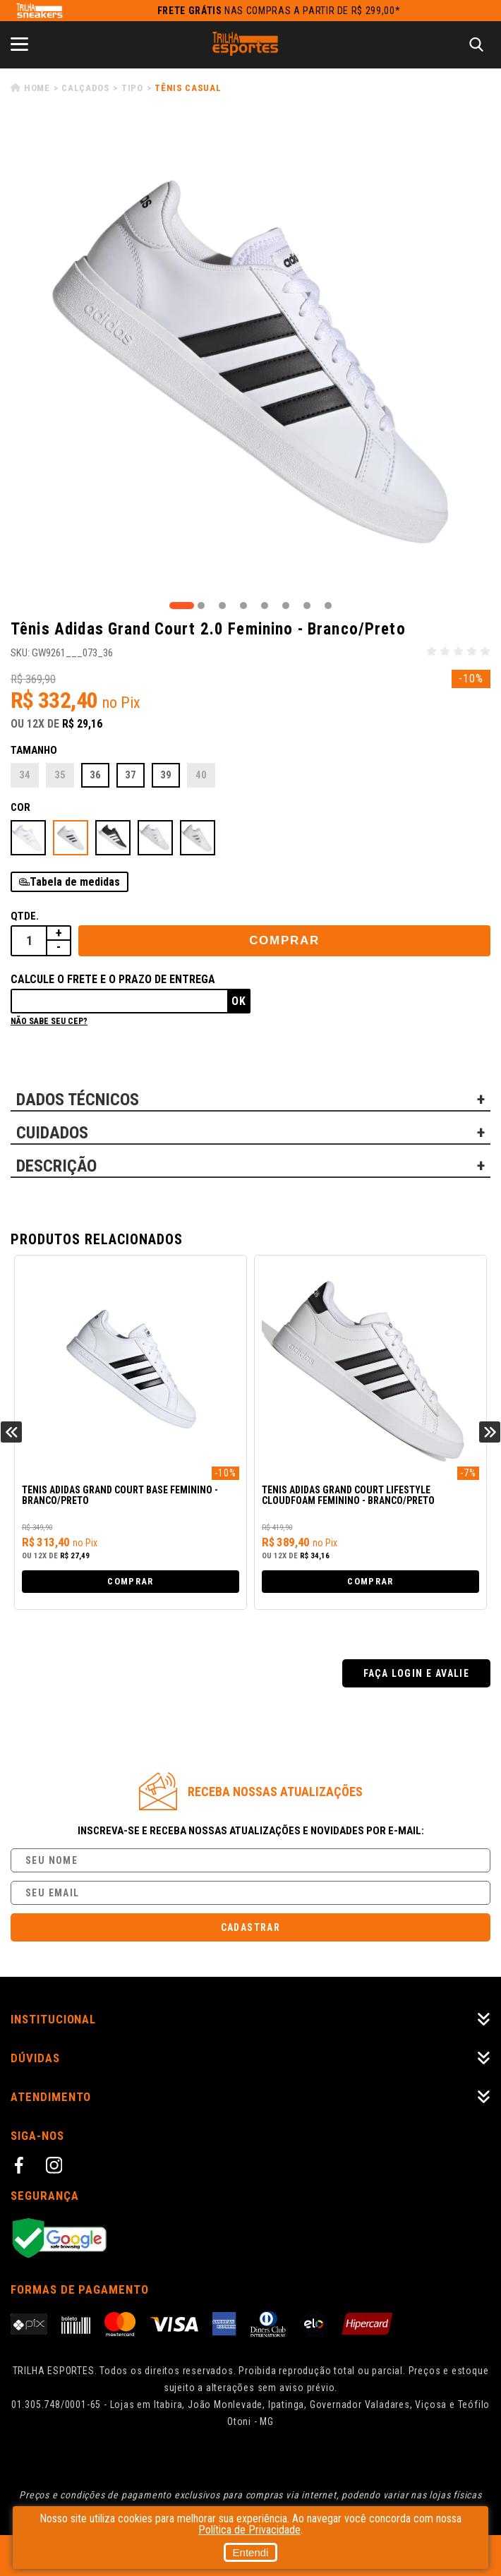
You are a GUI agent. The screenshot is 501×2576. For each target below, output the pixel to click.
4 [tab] (243, 605)
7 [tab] (306, 605)
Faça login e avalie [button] (416, 1673)
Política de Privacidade (249, 2529)
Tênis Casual (188, 88)
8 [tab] (328, 605)
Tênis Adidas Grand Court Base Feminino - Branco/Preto (120, 1495)
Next (489, 1432)
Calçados (85, 88)
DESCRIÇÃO (56, 1166)
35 (60, 775)
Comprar (284, 940)
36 (95, 775)
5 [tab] (264, 605)
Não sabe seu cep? (49, 1021)
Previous (11, 1432)
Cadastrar (251, 1927)
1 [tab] (181, 605)
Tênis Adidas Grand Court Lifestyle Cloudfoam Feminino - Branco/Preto (348, 1495)
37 (130, 775)
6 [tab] (285, 605)
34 (24, 775)
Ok (238, 1001)
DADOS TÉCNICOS (77, 1099)
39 (165, 775)
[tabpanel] (250, 358)
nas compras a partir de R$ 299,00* (279, 10)
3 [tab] (222, 605)
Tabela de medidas (75, 882)
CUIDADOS (52, 1133)
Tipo (132, 88)
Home (37, 88)
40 (201, 775)
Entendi (251, 2552)
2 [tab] (201, 605)
